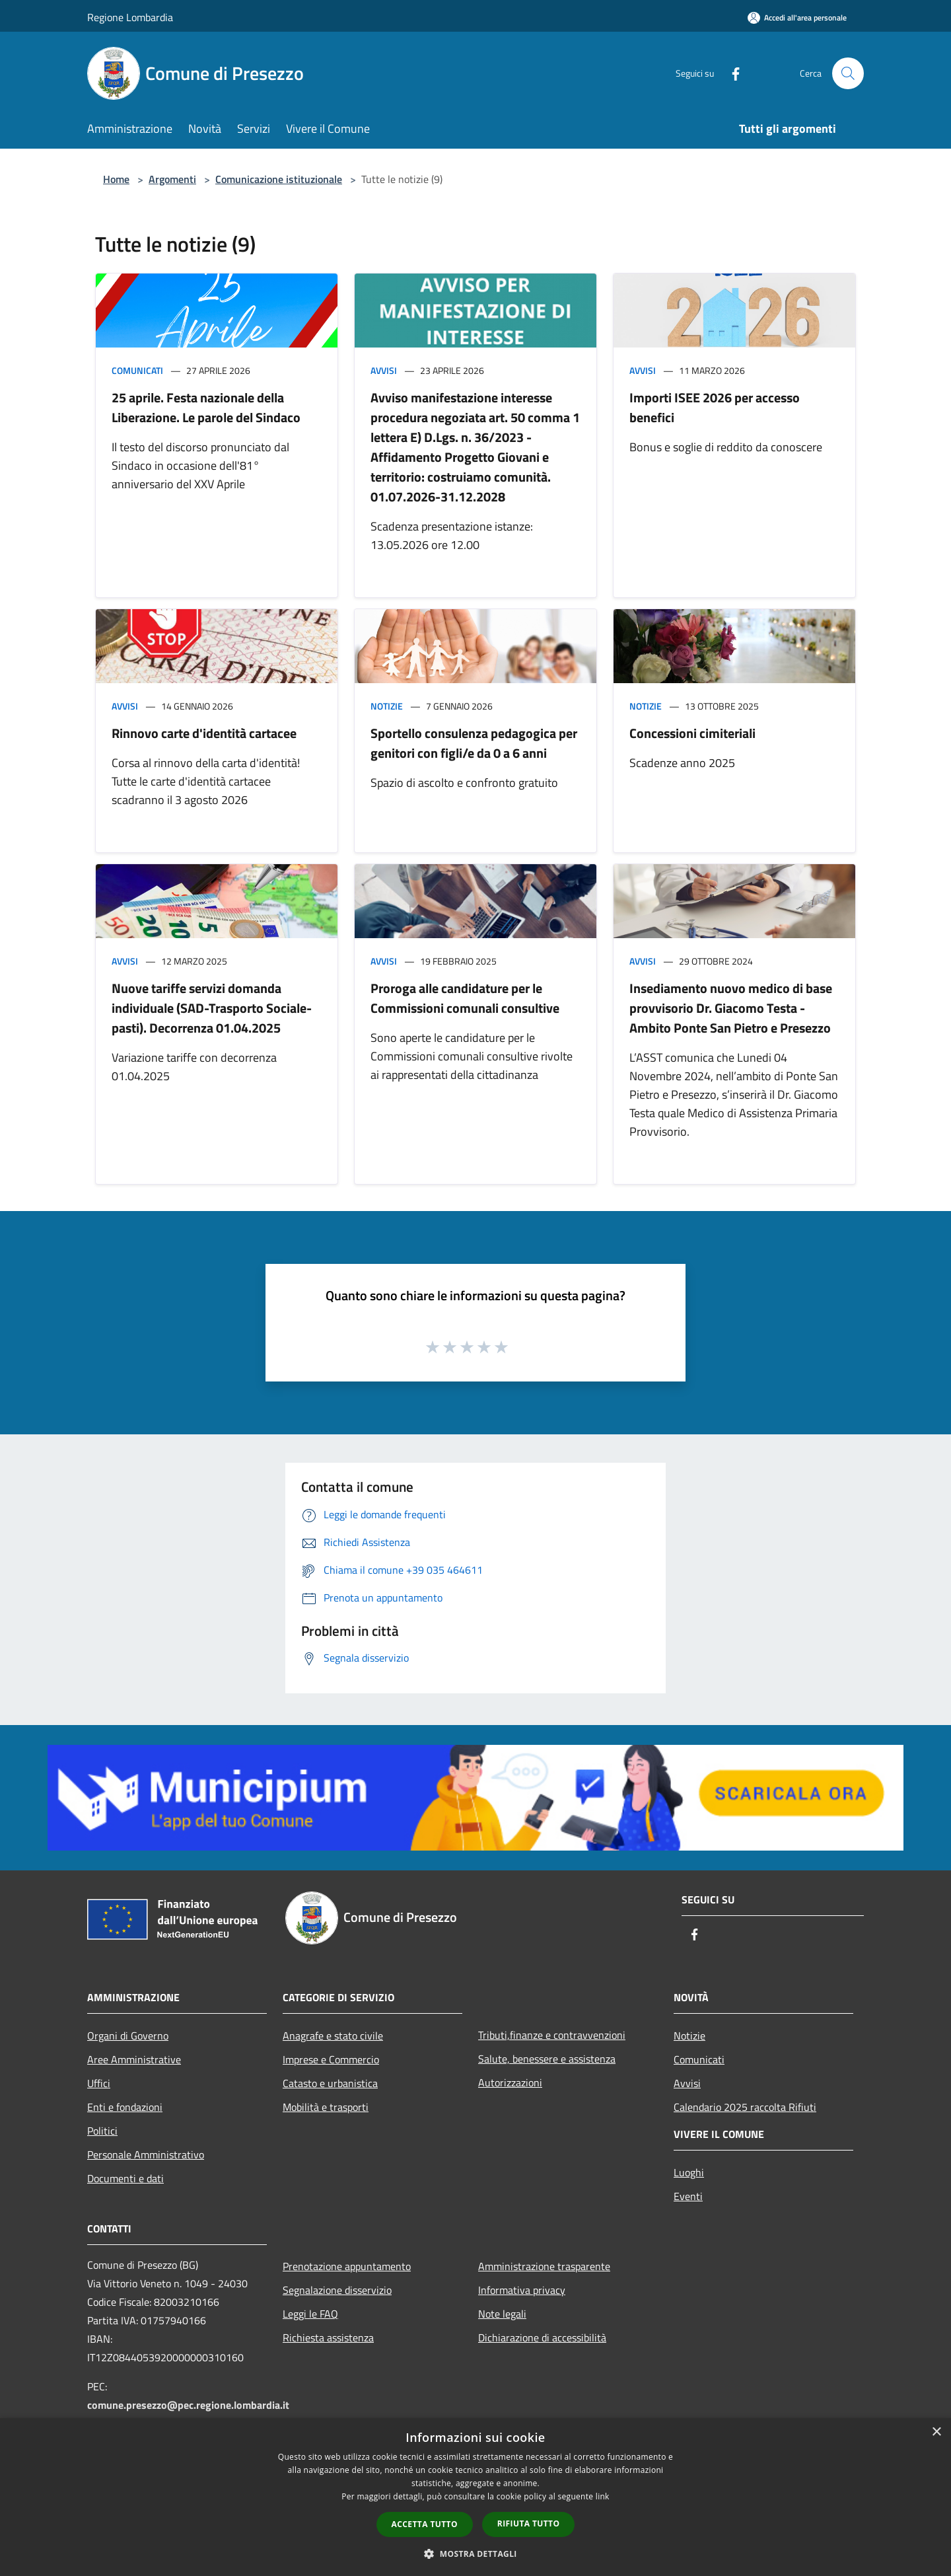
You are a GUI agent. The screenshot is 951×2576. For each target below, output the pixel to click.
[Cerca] (848, 73)
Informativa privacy (521, 2290)
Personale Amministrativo (145, 2154)
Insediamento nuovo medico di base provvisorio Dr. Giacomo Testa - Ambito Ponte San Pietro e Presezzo (730, 1008)
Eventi (688, 2196)
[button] (475, 2553)
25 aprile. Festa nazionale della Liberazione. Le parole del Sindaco (206, 407)
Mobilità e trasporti (326, 2107)
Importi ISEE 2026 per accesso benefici (714, 407)
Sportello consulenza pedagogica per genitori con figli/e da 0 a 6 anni (473, 743)
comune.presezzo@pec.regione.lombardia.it (188, 2405)
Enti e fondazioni (124, 2107)
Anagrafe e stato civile (333, 2035)
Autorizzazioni (510, 2082)
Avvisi (383, 370)
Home (116, 179)
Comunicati (137, 370)
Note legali (502, 2314)
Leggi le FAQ (310, 2314)
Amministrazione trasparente (544, 2266)
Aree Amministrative (134, 2059)
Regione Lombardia (130, 17)
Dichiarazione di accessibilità (542, 2337)
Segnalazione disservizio (337, 2290)
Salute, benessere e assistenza (547, 2059)
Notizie (386, 706)
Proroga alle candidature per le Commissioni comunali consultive (464, 998)
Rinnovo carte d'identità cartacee (204, 733)
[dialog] (475, 2497)
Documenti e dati (125, 2178)
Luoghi (689, 2172)
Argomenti (172, 179)
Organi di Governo (127, 2035)
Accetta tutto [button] (425, 2524)
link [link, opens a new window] (603, 2496)
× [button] (936, 2432)
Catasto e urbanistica (330, 2083)
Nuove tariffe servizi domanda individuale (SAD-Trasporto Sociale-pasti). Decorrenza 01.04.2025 (212, 1008)
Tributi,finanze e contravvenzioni (551, 2035)
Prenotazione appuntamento (347, 2266)
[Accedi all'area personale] (797, 17)
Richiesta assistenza (328, 2337)
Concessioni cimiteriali (692, 733)
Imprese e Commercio (331, 2059)
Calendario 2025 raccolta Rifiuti (745, 2107)
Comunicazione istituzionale (278, 179)
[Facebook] (730, 73)
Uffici (98, 2083)
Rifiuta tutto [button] (528, 2523)
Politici (102, 2131)
